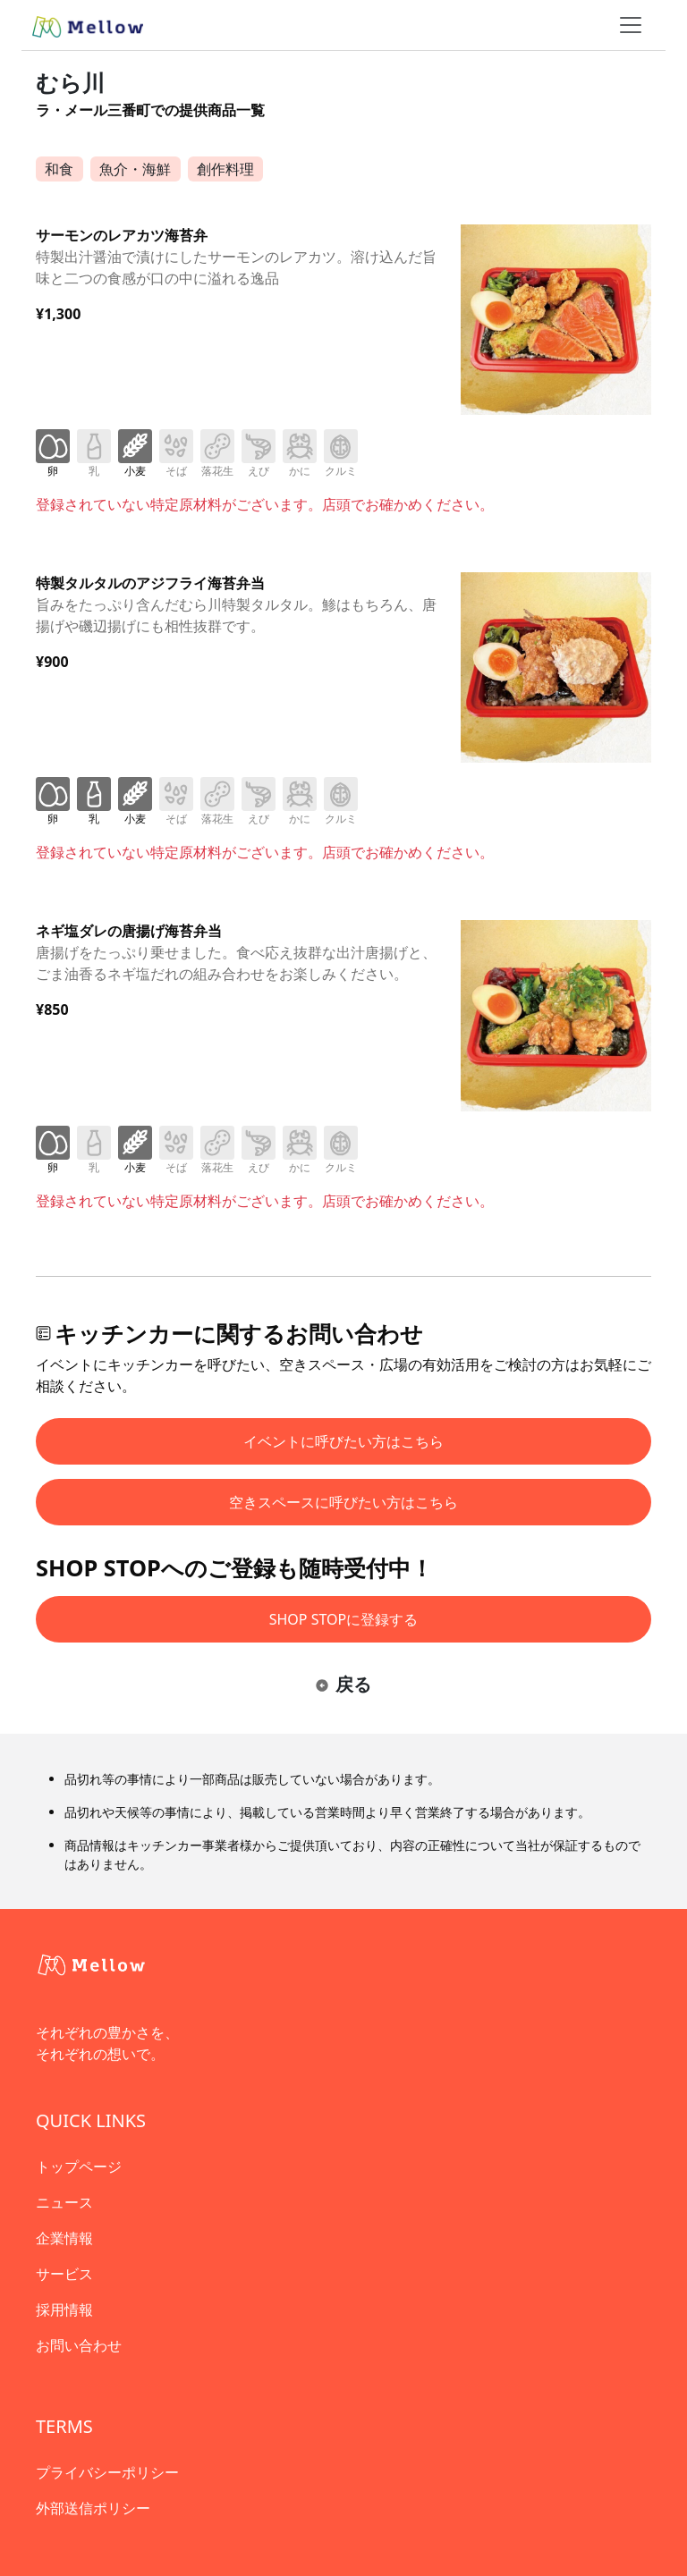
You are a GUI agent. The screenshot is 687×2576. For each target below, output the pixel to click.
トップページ (79, 2166)
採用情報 (64, 2309)
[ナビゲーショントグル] (630, 25)
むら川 (70, 82)
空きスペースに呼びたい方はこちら (343, 1502)
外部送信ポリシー (93, 2508)
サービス (64, 2274)
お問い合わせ (79, 2345)
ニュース (64, 2202)
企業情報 (64, 2238)
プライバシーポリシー (107, 2472)
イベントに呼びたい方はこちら (343, 1441)
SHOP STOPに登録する (344, 1619)
